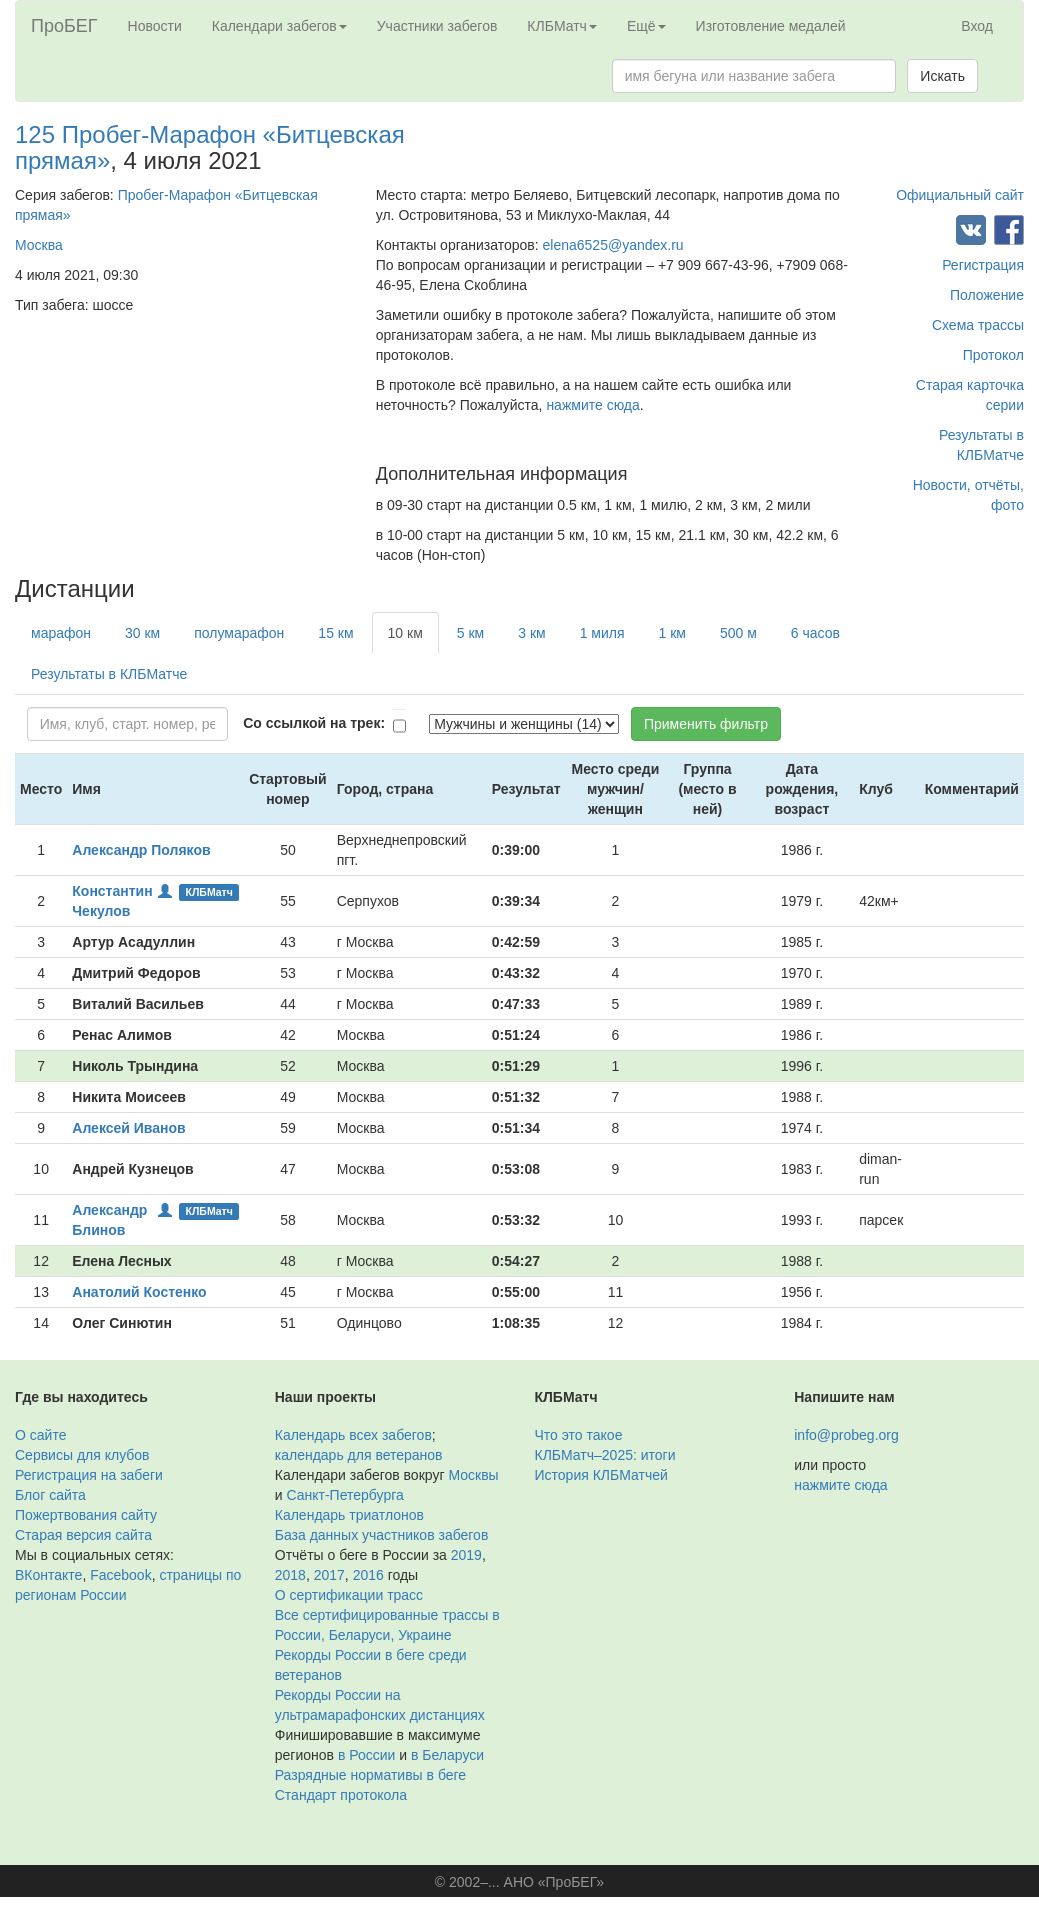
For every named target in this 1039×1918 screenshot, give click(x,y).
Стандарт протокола (341, 1795)
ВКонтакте (48, 1575)
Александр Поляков (141, 850)
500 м (738, 633)
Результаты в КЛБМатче (109, 674)
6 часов (815, 633)
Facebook (120, 1575)
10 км (405, 633)
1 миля (602, 633)
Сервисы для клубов (82, 1455)
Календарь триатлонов (349, 1515)
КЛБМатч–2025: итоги (605, 1455)
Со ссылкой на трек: (314, 723)
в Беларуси (447, 1755)
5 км (470, 633)
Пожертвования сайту (86, 1515)
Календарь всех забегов (353, 1435)
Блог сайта (50, 1495)
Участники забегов (437, 26)
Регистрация (983, 265)
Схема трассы (978, 325)
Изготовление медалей (771, 26)
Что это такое (579, 1435)
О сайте (40, 1435)
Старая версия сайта (83, 1535)
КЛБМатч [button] (562, 26)
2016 (368, 1575)
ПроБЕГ (64, 26)
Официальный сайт (960, 195)
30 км (142, 633)
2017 (329, 1575)
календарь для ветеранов (359, 1455)
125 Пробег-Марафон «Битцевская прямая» (210, 147)
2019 (466, 1555)
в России (366, 1755)
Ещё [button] (646, 26)
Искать (942, 76)
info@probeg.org (846, 1435)
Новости (155, 26)
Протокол (993, 355)
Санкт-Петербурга (344, 1495)
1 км (672, 633)
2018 (290, 1575)
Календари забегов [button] (279, 26)
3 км (531, 633)
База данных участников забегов (382, 1535)
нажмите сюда (592, 405)
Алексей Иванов (128, 1128)
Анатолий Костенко (139, 1292)
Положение (987, 295)
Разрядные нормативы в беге (370, 1775)
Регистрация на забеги (89, 1475)
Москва (39, 245)
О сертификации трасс (349, 1595)
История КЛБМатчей (601, 1475)
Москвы (473, 1475)
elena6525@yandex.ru (613, 245)
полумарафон (239, 633)
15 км (335, 633)
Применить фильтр (706, 724)
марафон (61, 633)
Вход (977, 26)
